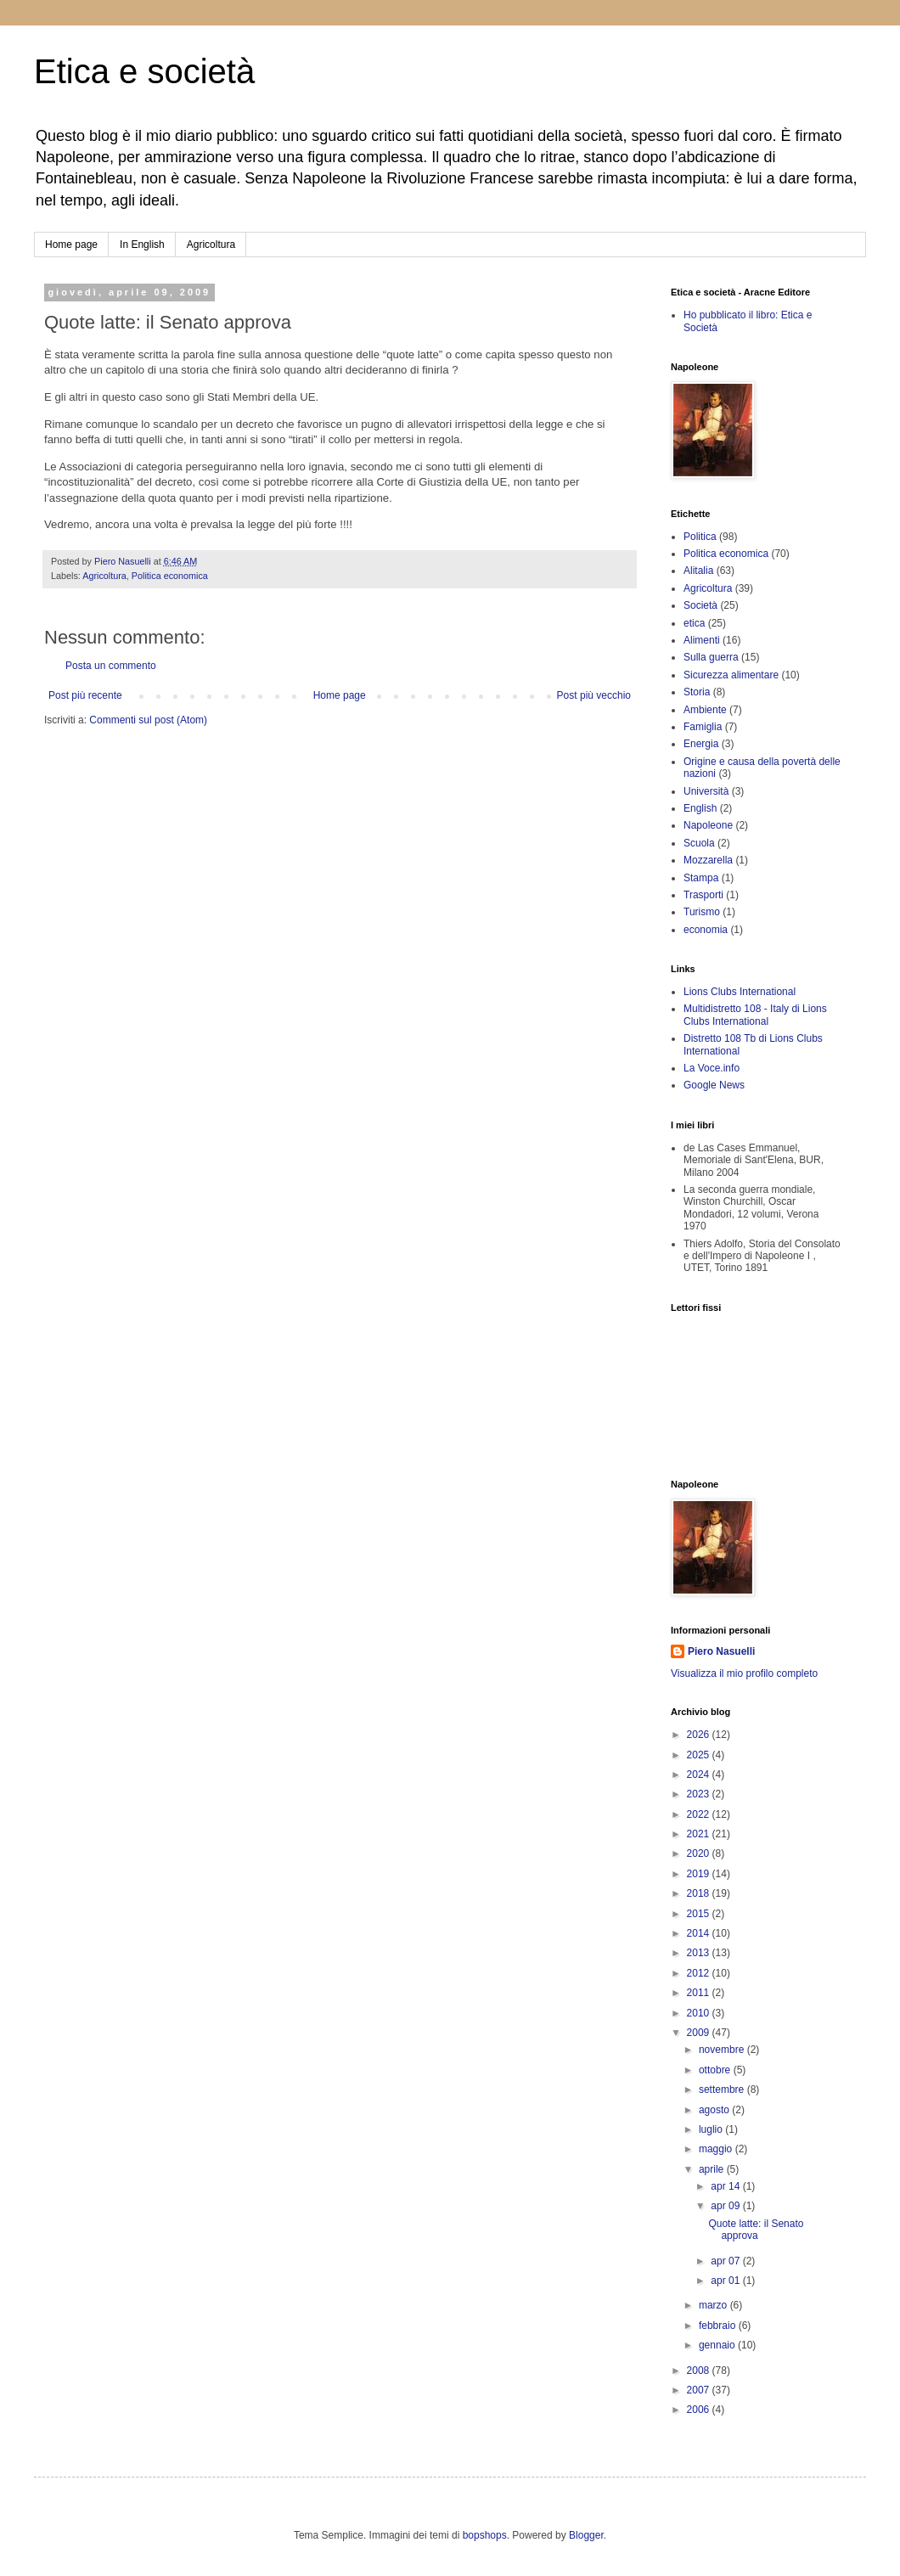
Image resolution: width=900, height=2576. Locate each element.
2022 (699, 1814)
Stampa (700, 878)
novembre (723, 2050)
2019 (699, 1874)
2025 (699, 1755)
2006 (699, 2410)
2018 (699, 1893)
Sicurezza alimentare (731, 675)
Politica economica (170, 576)
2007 (699, 2390)
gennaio (718, 2345)
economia (705, 930)
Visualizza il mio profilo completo (744, 1673)
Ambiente (705, 710)
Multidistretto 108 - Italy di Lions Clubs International (755, 1014)
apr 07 (726, 2261)
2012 (699, 1973)
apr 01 (726, 2280)
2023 (699, 1794)
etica (694, 623)
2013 (699, 1953)
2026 (699, 1735)
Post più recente (85, 695)
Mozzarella (708, 860)
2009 (699, 2033)
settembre (723, 2089)
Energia (700, 744)
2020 (699, 1853)
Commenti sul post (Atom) (148, 720)
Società (700, 605)
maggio (717, 2149)
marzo (714, 2305)
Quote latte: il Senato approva (755, 2229)
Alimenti (701, 640)
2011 (699, 1993)
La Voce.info (711, 1068)
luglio (712, 2129)
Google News (714, 1085)
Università (705, 791)
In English (142, 244)
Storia (696, 692)
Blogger (586, 2535)
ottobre (716, 2070)
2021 (699, 1834)
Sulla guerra (711, 657)
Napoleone (708, 825)
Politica (700, 537)
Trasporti (703, 895)
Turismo (701, 912)
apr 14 (726, 2186)
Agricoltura (211, 244)
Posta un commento (110, 666)
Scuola (699, 843)
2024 (699, 1774)
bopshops (485, 2535)
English (700, 808)
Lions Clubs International (739, 992)
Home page (71, 244)
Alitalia (698, 571)
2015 (699, 1914)
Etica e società (144, 71)
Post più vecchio (594, 695)
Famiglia (702, 727)
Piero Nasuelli (721, 1651)
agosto (715, 2110)
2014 (699, 1933)
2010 (699, 2013)
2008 (699, 2370)
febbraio (719, 2325)
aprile (713, 2169)
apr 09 (726, 2206)
